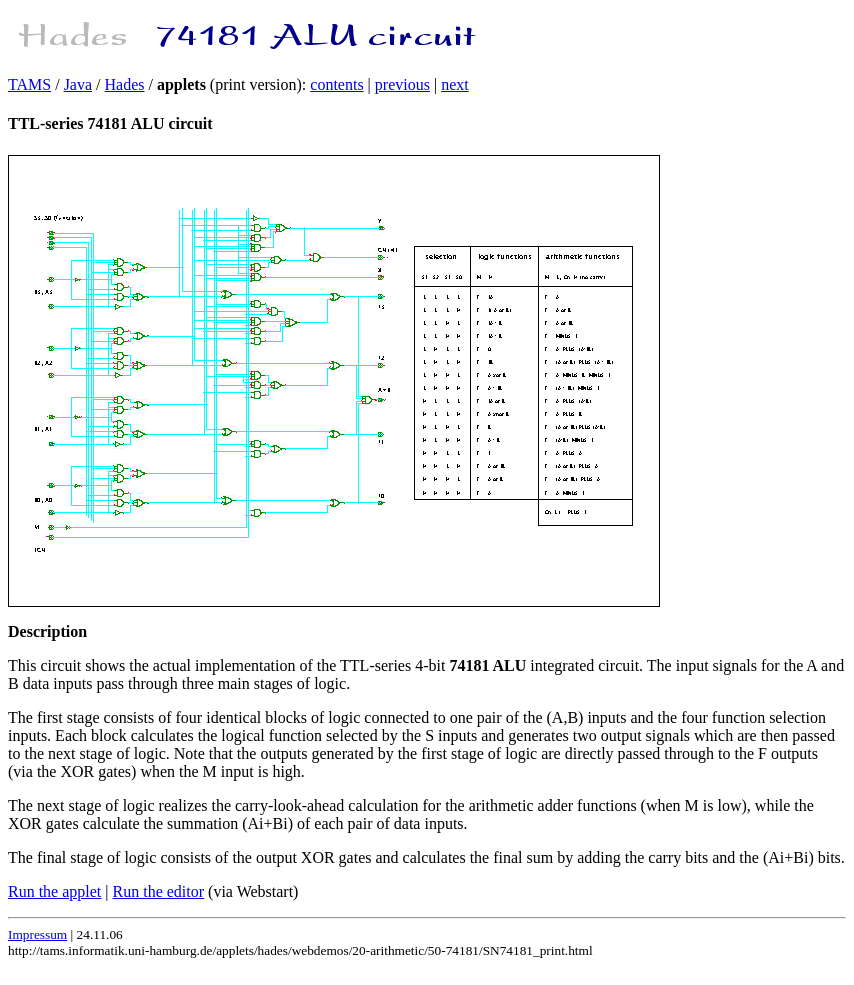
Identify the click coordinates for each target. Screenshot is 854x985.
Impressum (37, 934)
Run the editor (159, 891)
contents (336, 84)
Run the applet (54, 891)
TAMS (29, 84)
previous (402, 84)
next (455, 84)
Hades (125, 84)
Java (78, 84)
